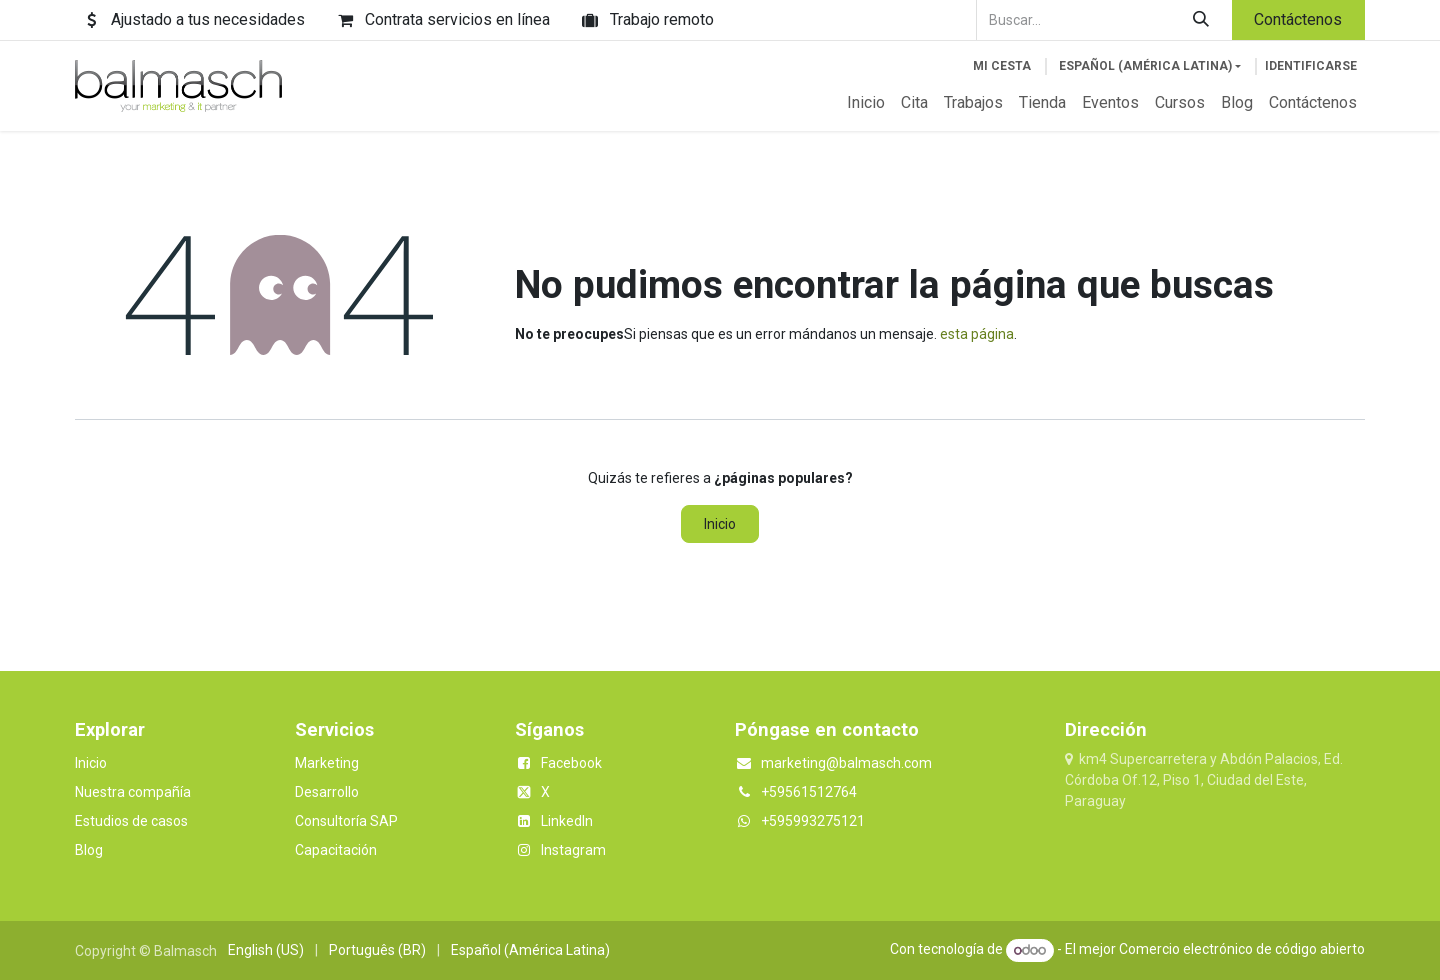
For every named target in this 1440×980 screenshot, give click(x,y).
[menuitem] (866, 103)
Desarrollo (327, 792)
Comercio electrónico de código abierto (1242, 950)
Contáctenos (1298, 19)
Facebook (571, 763)
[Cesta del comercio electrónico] (1002, 66)
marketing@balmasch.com (846, 763)
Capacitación (336, 850)
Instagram (573, 850)
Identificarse (1311, 66)
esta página (977, 334)
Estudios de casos (131, 821)
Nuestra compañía (133, 792)
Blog (89, 850)
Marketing (327, 763)
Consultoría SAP (346, 821)
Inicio (720, 524)
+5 (769, 792)
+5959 (781, 821)
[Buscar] (1201, 20)
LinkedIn (567, 821)
